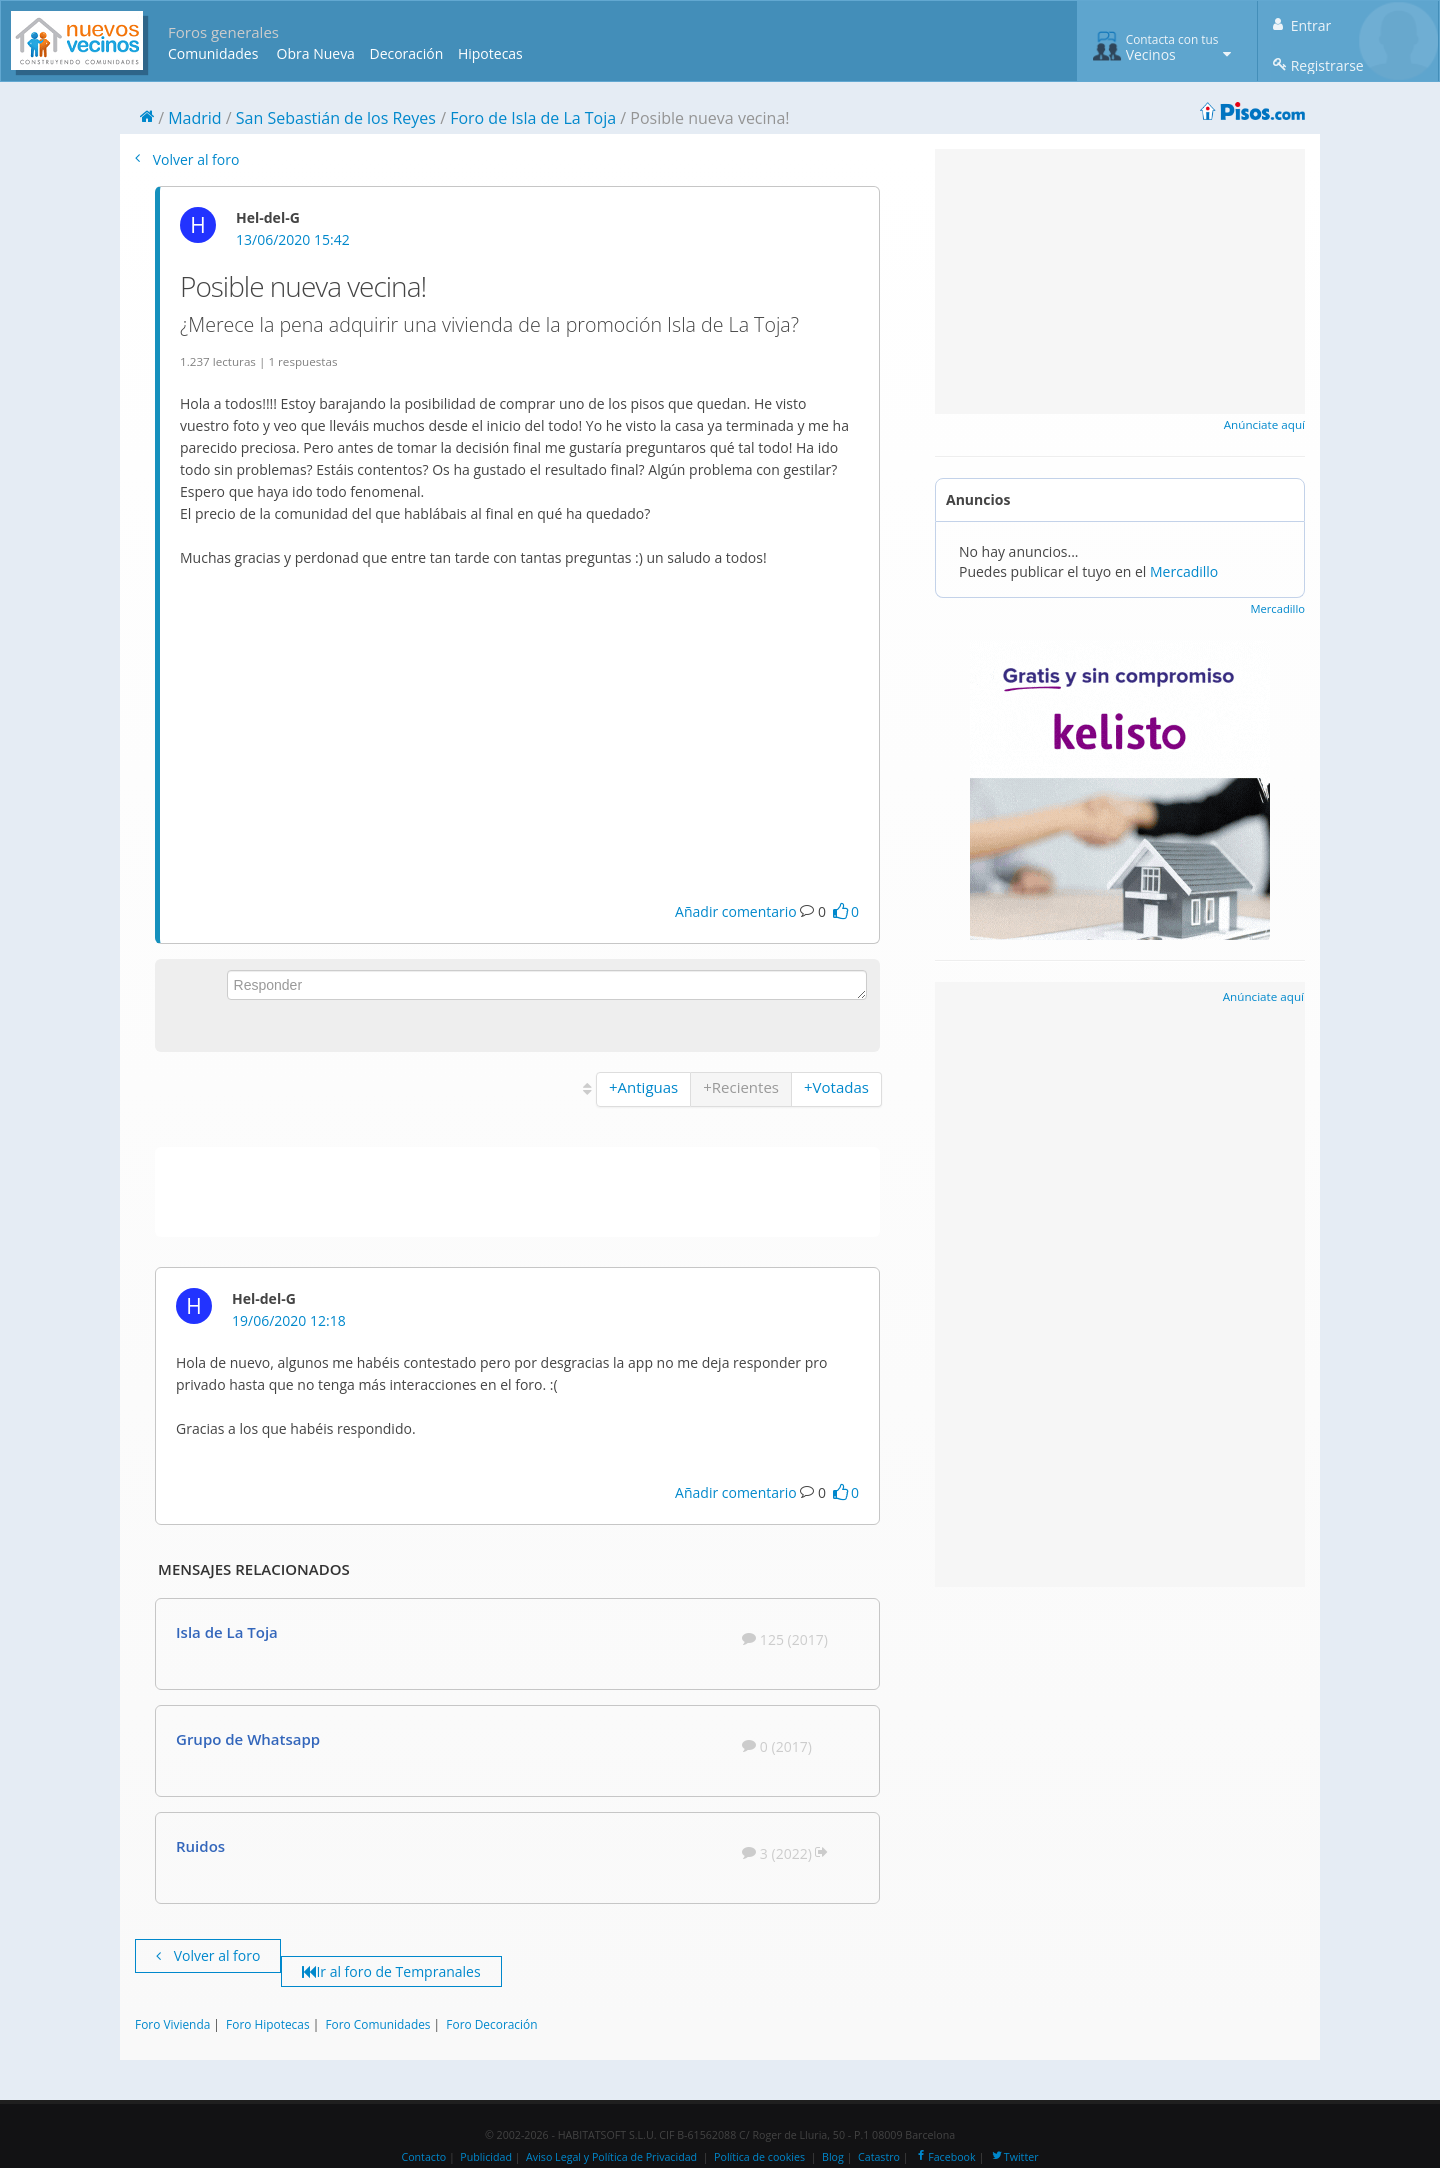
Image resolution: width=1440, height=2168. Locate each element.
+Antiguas (643, 1087)
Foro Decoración (491, 2024)
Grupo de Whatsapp (248, 1739)
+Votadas (836, 1087)
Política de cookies (759, 2157)
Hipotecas (490, 53)
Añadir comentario (736, 911)
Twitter (1014, 2157)
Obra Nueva (316, 53)
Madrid (194, 118)
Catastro (879, 2157)
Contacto (423, 2157)
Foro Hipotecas (267, 2024)
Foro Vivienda (172, 2024)
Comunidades (213, 53)
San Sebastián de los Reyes (336, 118)
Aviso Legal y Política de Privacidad (611, 2157)
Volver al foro (187, 159)
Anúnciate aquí (1264, 424)
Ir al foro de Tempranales (391, 1971)
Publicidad (486, 2157)
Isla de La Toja (227, 1632)
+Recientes (741, 1087)
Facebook (944, 2157)
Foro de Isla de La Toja (533, 118)
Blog (833, 2157)
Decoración (406, 53)
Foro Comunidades (377, 2024)
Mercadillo (1184, 571)
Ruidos (200, 1846)
